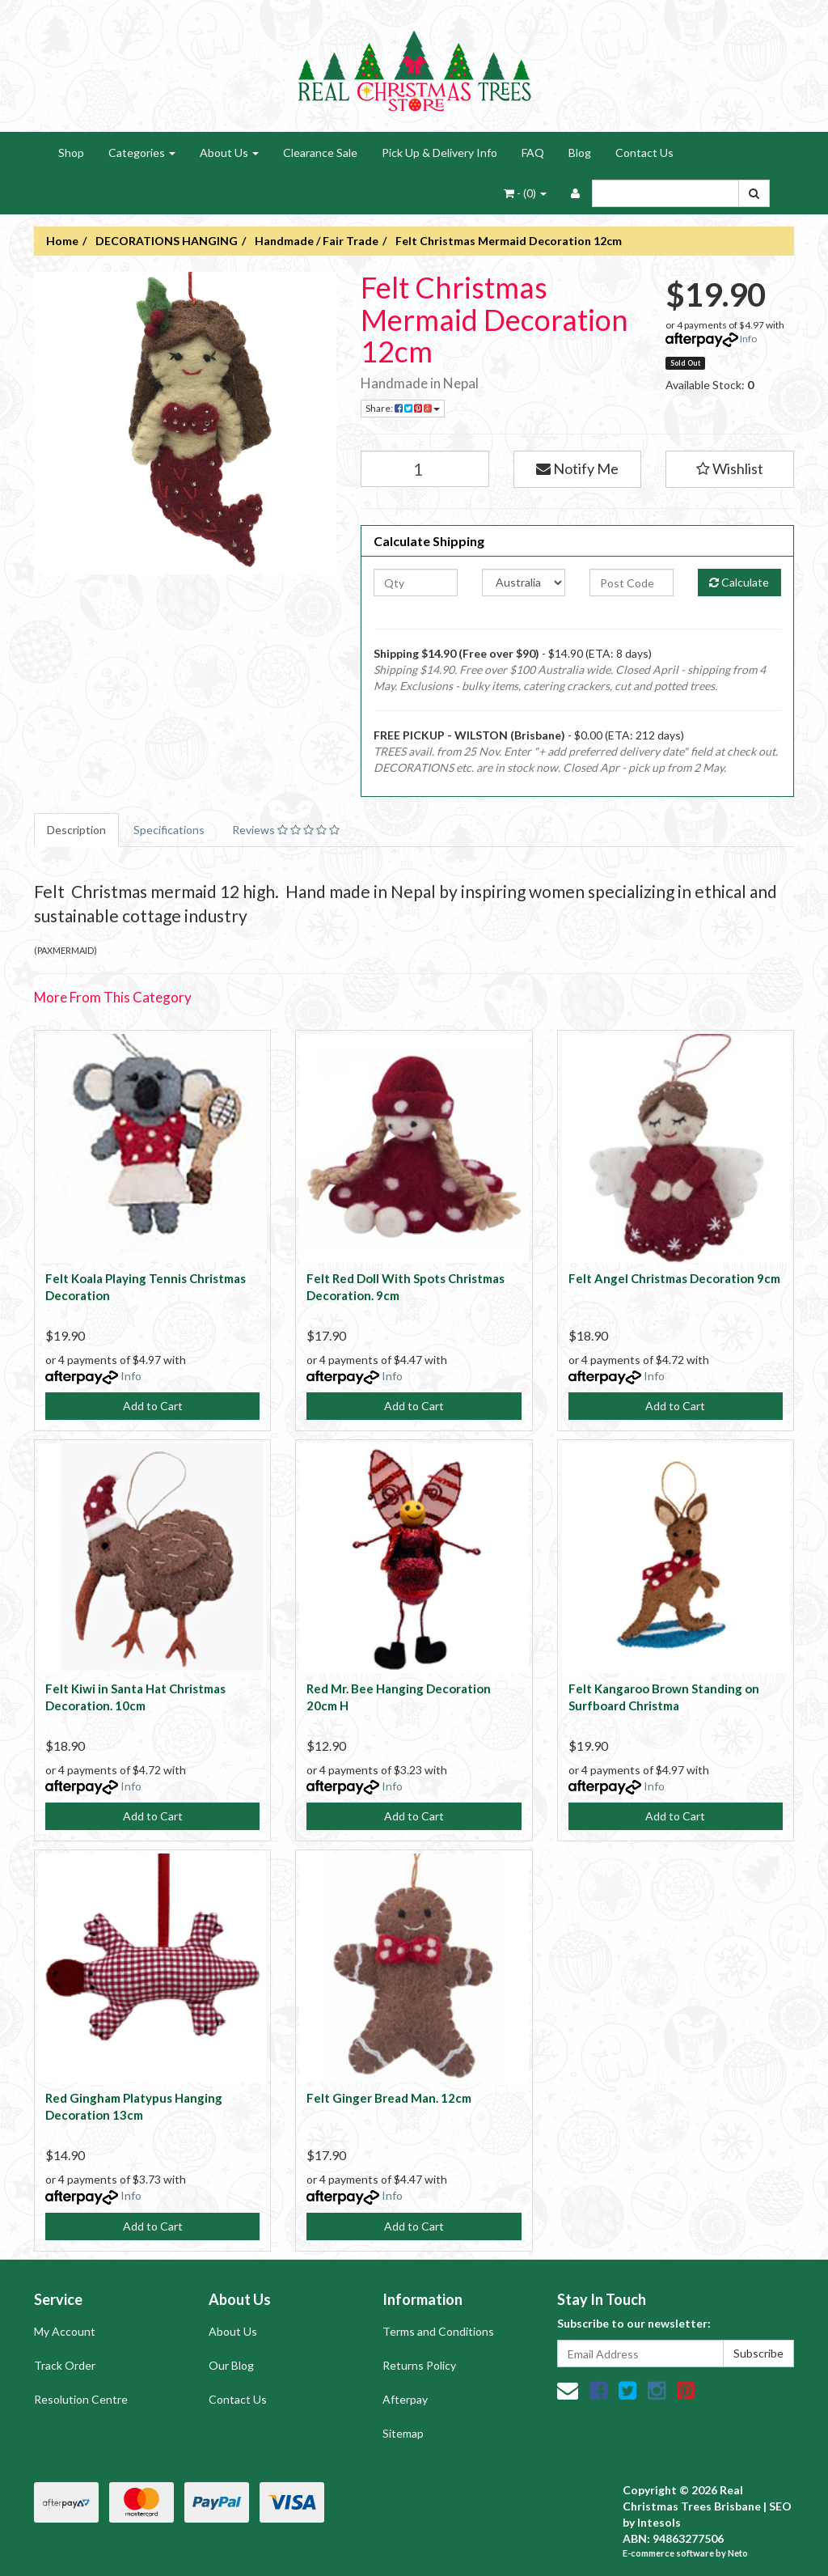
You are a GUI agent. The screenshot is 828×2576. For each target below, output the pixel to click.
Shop (71, 152)
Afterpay (405, 2399)
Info (748, 339)
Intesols (659, 2522)
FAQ (533, 152)
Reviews (286, 830)
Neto (738, 2553)
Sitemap (403, 2433)
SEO (780, 2506)
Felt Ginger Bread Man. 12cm (388, 2098)
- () (525, 193)
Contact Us (644, 152)
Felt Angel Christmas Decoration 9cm (674, 1278)
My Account (64, 2331)
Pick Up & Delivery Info (439, 152)
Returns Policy (419, 2365)
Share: (402, 408)
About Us (229, 152)
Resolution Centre (81, 2399)
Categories (141, 152)
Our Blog (231, 2365)
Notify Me (577, 468)
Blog (579, 152)
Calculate (739, 582)
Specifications (169, 830)
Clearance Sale (320, 152)
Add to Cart (153, 1406)
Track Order (64, 2365)
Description (76, 830)
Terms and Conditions (438, 2331)
